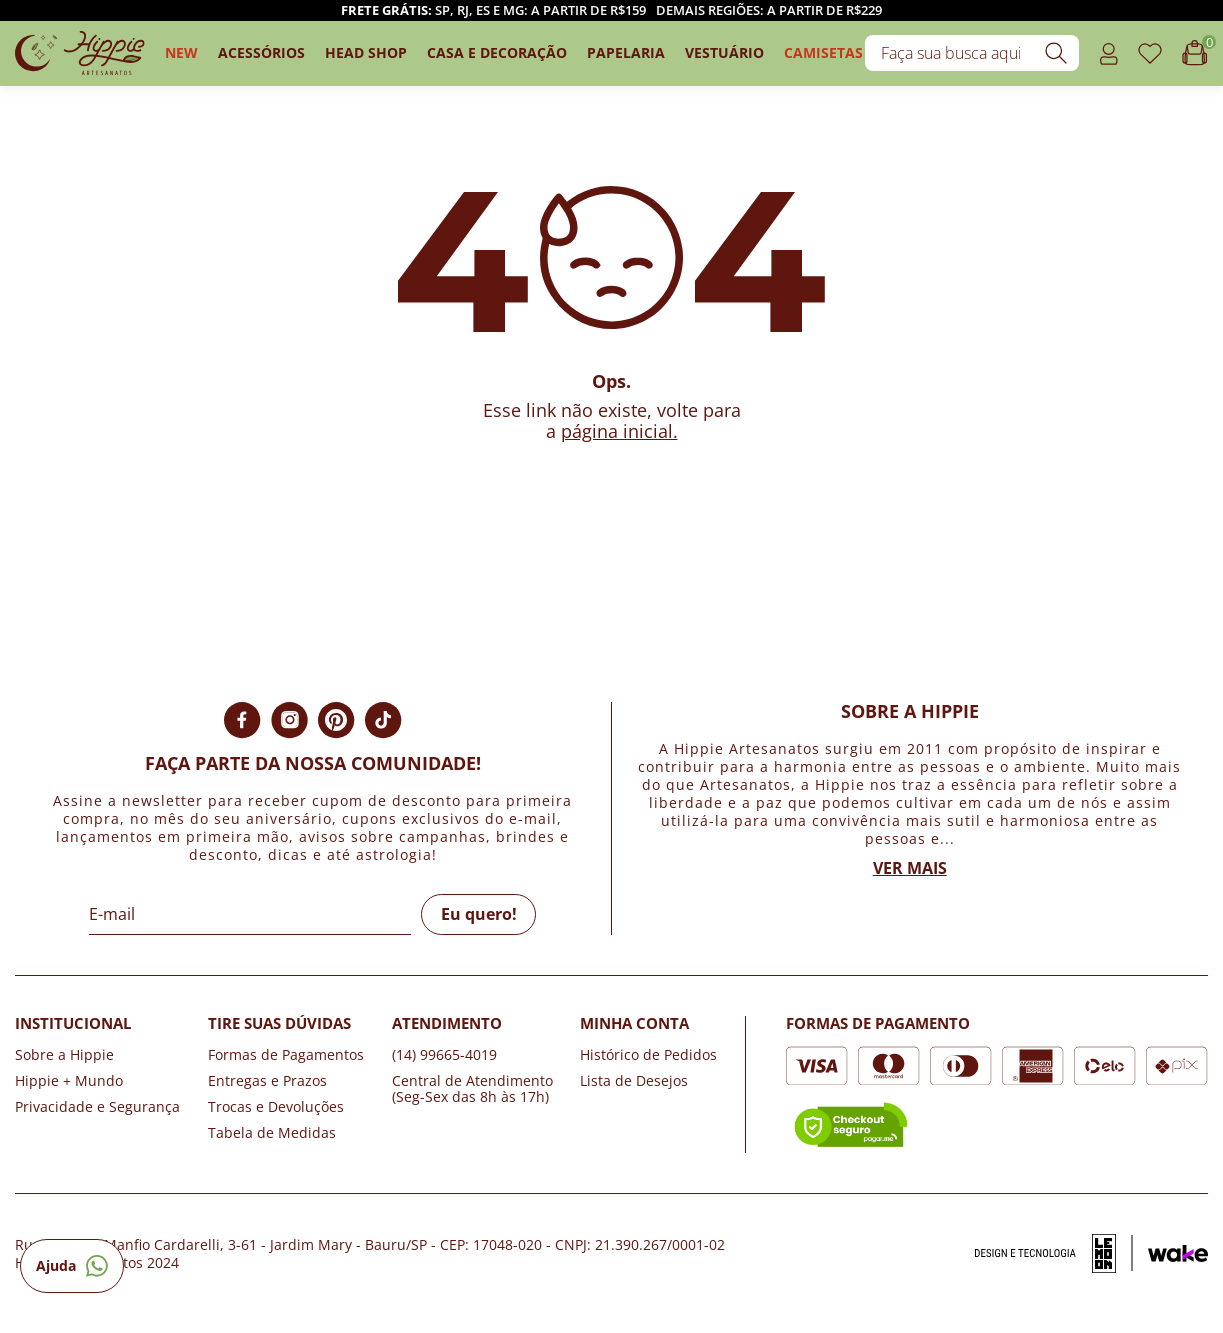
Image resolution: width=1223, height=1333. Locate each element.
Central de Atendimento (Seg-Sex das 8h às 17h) (472, 1088)
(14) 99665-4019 (444, 1054)
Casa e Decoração (497, 52)
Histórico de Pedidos (648, 1054)
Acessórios (261, 52)
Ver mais (910, 868)
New (181, 52)
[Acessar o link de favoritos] (1150, 53)
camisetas (823, 52)
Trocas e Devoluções (276, 1106)
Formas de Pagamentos (286, 1054)
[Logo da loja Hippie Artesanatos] (80, 53)
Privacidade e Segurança (97, 1106)
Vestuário (724, 52)
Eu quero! (479, 914)
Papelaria (626, 52)
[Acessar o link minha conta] (1108, 53)
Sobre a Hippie (64, 1054)
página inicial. (619, 431)
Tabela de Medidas (272, 1132)
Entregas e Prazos (267, 1080)
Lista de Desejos (634, 1080)
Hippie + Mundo (69, 1080)
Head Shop (366, 52)
